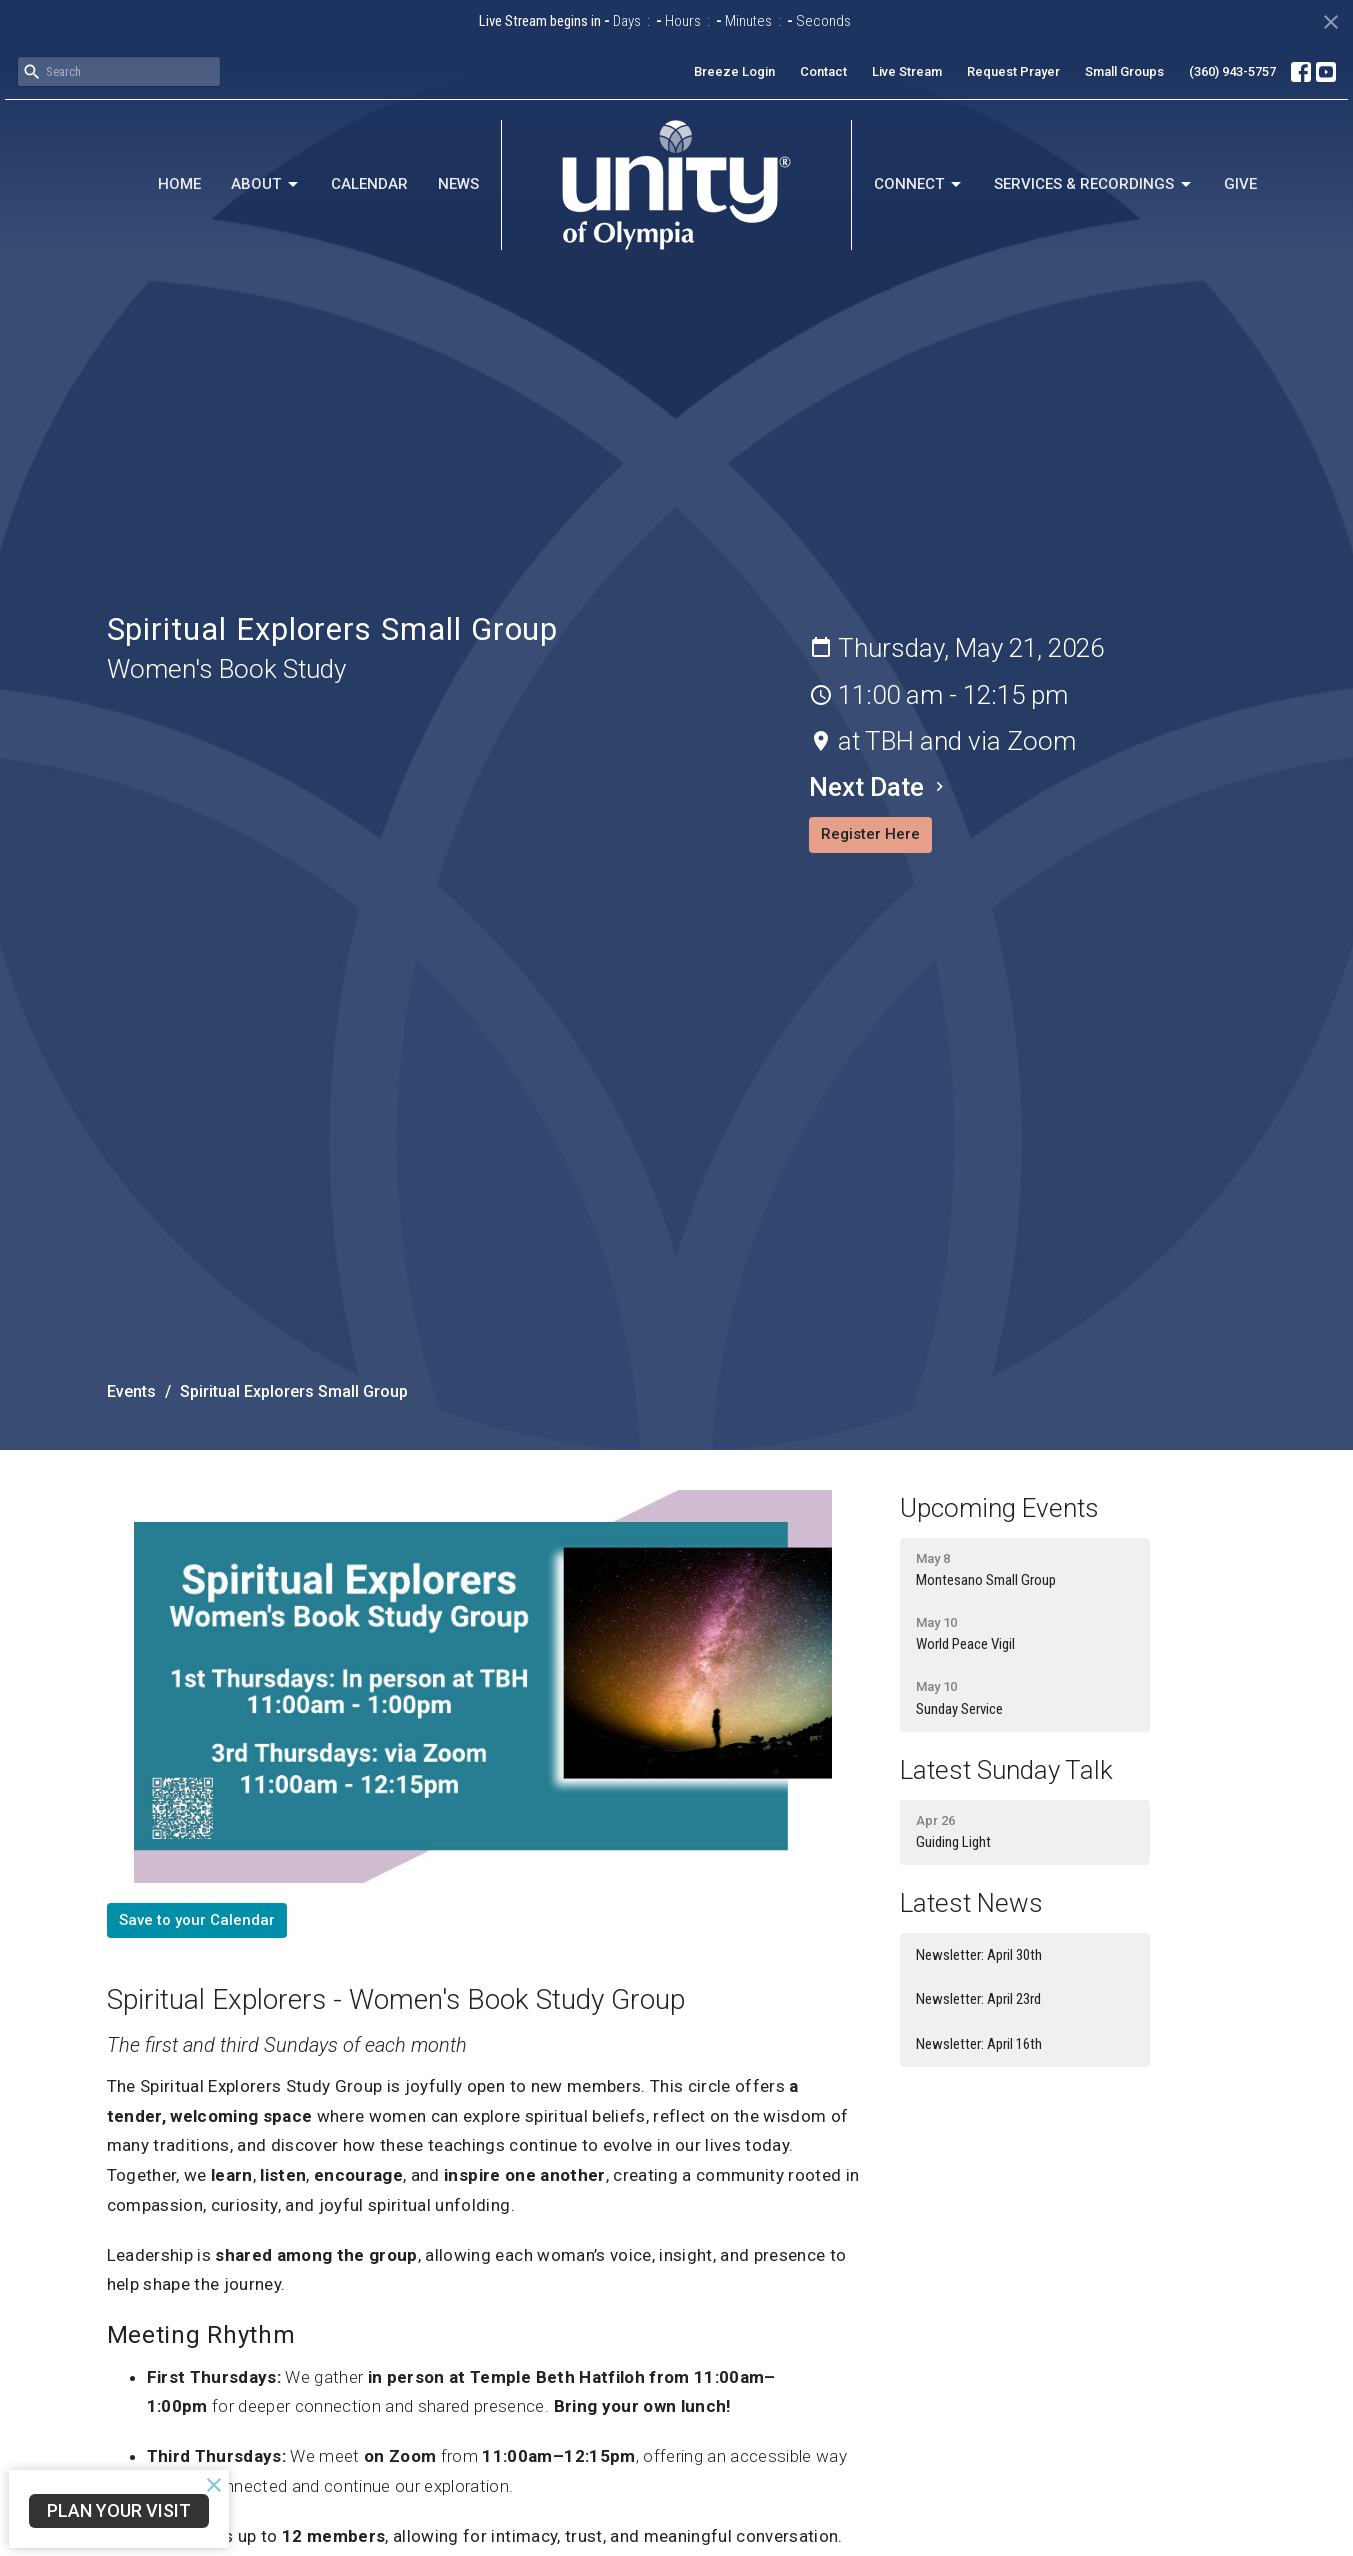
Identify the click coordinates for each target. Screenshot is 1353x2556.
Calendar (369, 184)
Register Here (870, 834)
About (266, 185)
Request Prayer (1013, 71)
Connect (919, 185)
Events (131, 1391)
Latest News (971, 1903)
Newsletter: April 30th (979, 1955)
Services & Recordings (1094, 185)
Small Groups (1124, 71)
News (458, 184)
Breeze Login (734, 71)
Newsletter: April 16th (979, 2044)
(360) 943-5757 (1232, 71)
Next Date (879, 787)
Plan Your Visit (119, 2510)
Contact (823, 71)
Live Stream (907, 71)
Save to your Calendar (197, 1920)
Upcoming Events (999, 1508)
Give (1240, 184)
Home (179, 184)
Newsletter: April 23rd (978, 1999)
